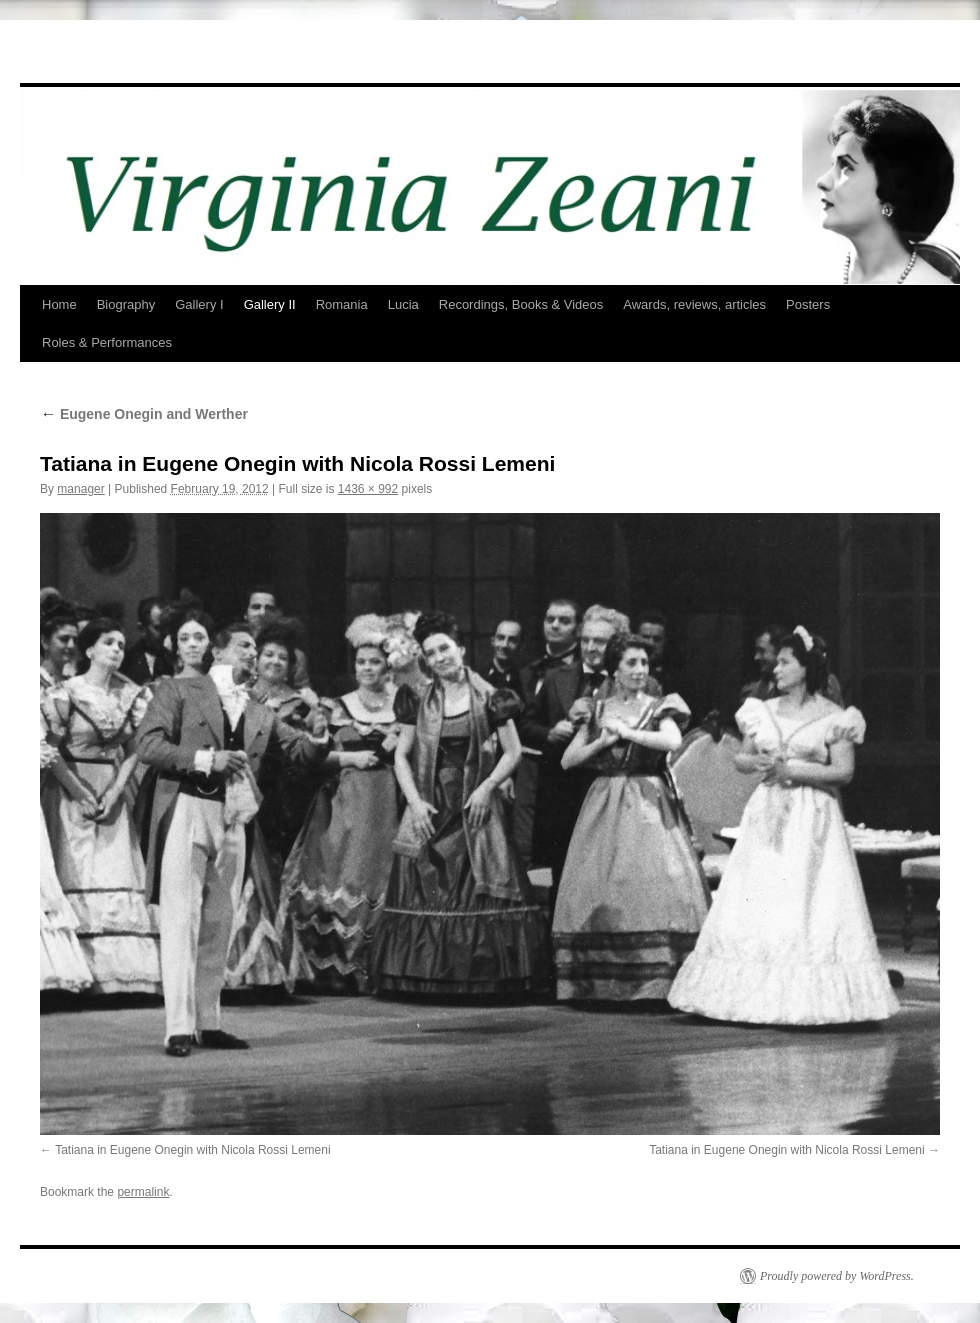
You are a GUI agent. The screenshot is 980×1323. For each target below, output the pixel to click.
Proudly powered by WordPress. (837, 1276)
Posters (808, 304)
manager (80, 489)
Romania (342, 304)
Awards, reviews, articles (694, 304)
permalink (143, 1192)
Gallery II (270, 304)
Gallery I (199, 304)
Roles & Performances (107, 342)
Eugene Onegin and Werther (144, 414)
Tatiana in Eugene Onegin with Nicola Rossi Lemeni (193, 1150)
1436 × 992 (368, 489)
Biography (126, 304)
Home (59, 304)
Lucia (403, 304)
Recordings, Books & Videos (521, 304)
